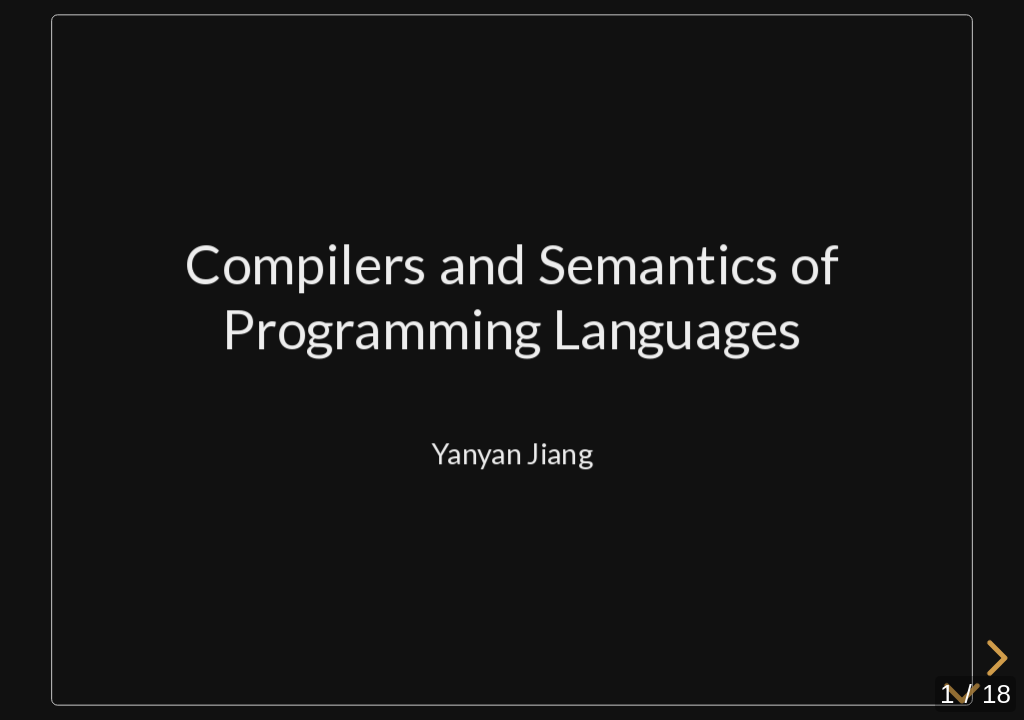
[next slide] (994, 658)
